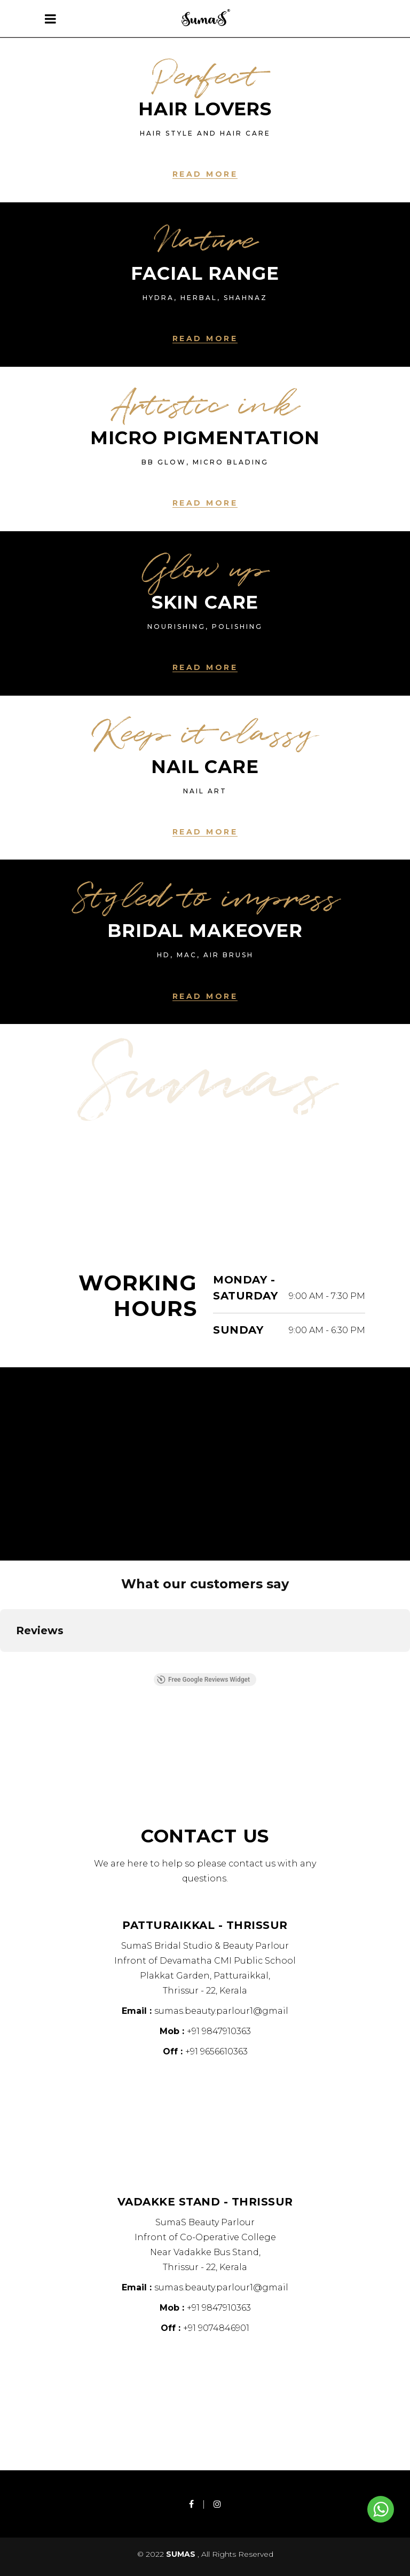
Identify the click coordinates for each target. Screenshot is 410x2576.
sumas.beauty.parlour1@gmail (221, 2011)
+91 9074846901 (216, 2328)
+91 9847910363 (219, 2031)
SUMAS (182, 2554)
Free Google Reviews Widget (203, 1679)
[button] (8, 1662)
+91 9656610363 (216, 2051)
